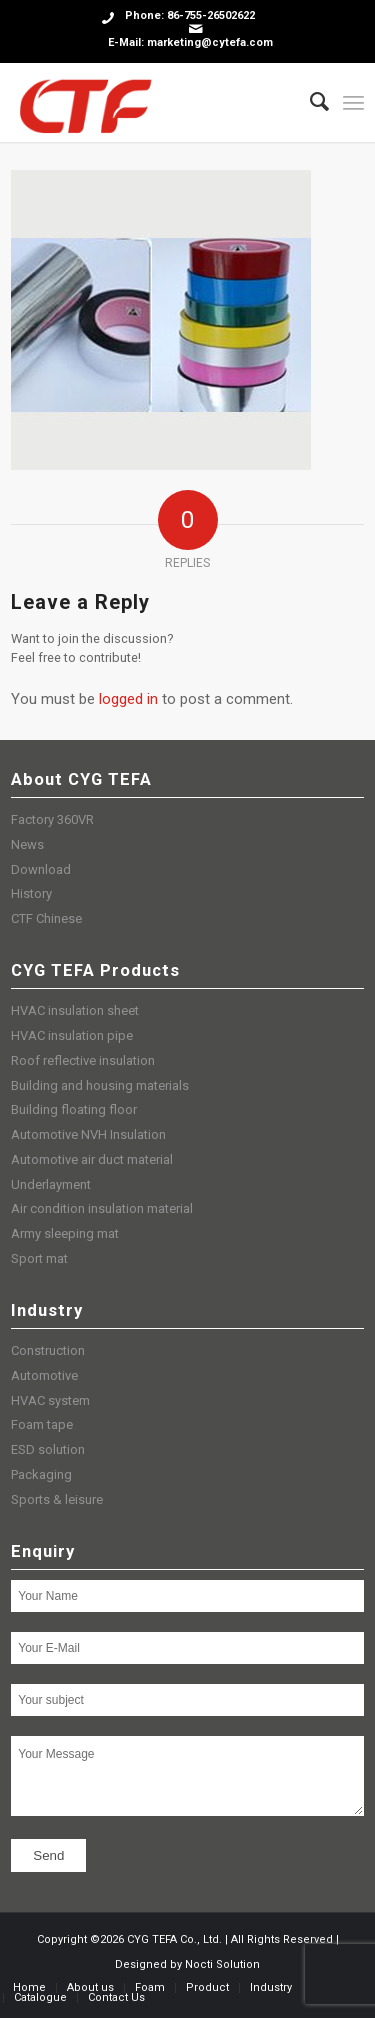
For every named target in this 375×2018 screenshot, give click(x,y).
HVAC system (50, 1400)
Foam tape (42, 1424)
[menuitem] (309, 102)
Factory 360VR (52, 819)
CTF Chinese (46, 918)
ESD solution (48, 1449)
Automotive (44, 1375)
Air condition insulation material (102, 1208)
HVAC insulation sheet (75, 1010)
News (27, 844)
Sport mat (39, 1258)
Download (41, 869)
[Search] (309, 102)
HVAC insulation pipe (72, 1035)
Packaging (41, 1474)
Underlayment (51, 1184)
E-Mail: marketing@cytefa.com (190, 42)
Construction (48, 1350)
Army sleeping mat (65, 1233)
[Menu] (353, 102)
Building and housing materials (100, 1085)
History (31, 893)
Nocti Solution (222, 1964)
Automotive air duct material (92, 1159)
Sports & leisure (57, 1499)
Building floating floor (74, 1109)
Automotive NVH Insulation (88, 1134)
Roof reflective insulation (83, 1060)
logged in (128, 699)
